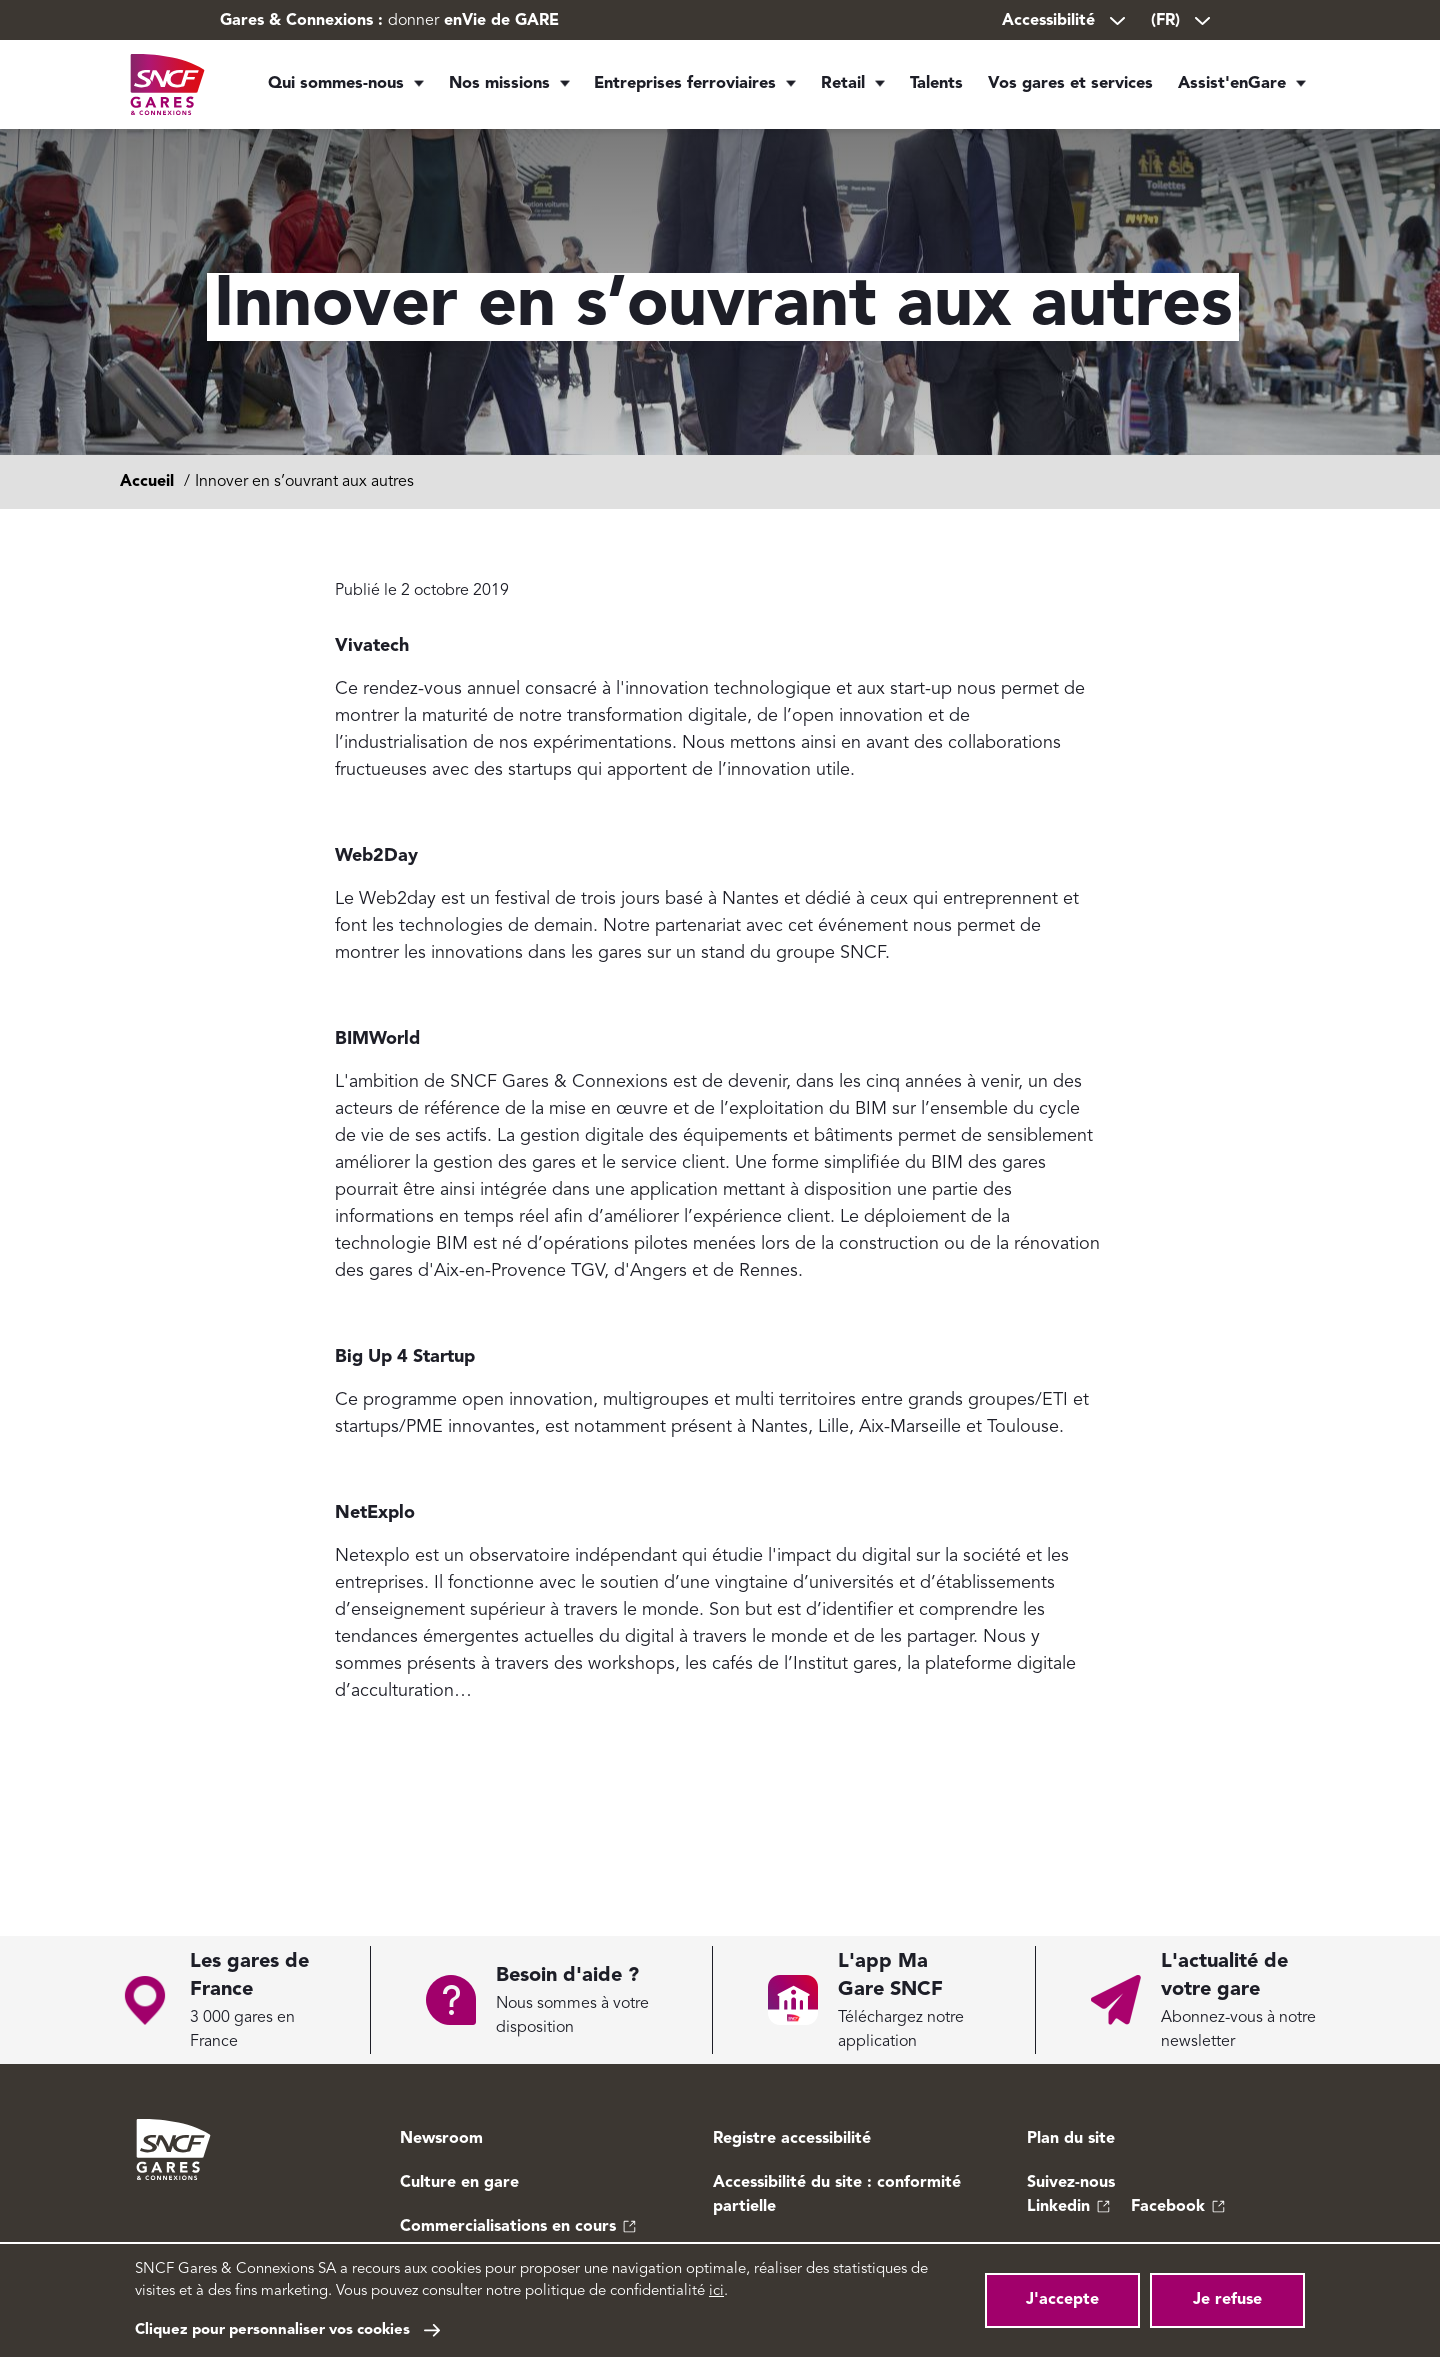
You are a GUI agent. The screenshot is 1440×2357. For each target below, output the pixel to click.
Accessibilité (1065, 21)
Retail (834, 90)
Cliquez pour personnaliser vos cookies (272, 2330)
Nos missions (494, 90)
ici (716, 2291)
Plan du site (1071, 2139)
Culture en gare (459, 2183)
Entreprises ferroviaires (676, 90)
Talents (938, 90)
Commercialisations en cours (508, 2227)
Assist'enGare (1232, 90)
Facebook (1168, 2207)
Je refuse (1227, 2300)
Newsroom (441, 2139)
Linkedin (1058, 2207)
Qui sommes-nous (336, 90)
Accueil (147, 482)
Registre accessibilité (792, 2139)
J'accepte (1062, 2300)
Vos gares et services (1076, 90)
